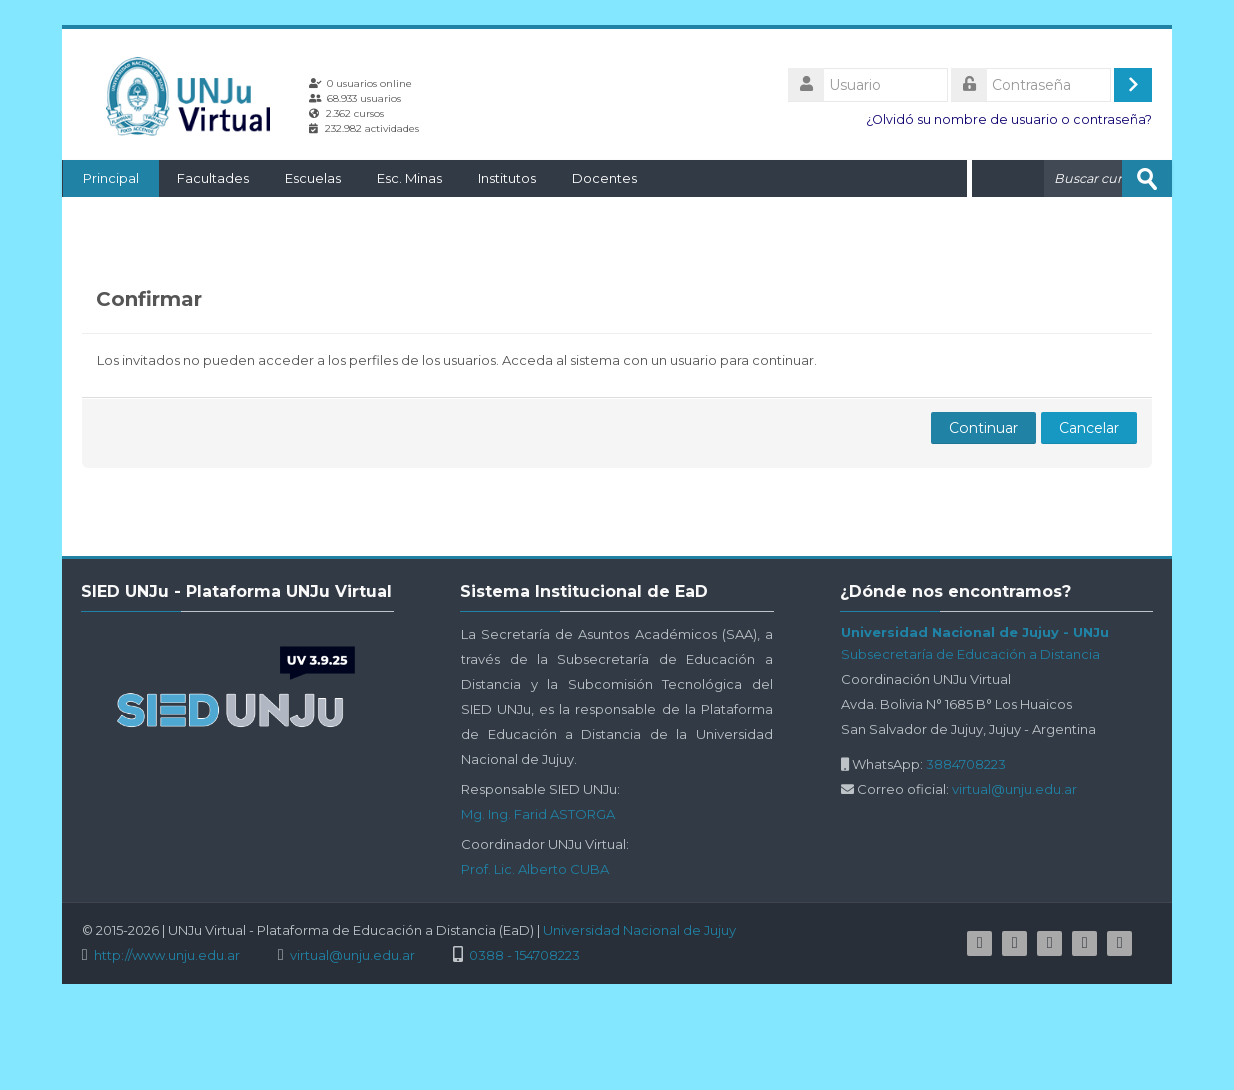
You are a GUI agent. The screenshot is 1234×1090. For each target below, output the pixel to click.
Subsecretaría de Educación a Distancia (970, 654)
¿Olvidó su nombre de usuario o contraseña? (1009, 119)
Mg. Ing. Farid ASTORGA (538, 814)
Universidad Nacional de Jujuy (639, 930)
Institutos (506, 178)
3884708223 (966, 764)
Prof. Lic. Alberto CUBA (535, 869)
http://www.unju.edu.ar (167, 955)
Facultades (212, 178)
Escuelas (312, 178)
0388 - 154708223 (524, 955)
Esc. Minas (408, 178)
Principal (110, 178)
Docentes (603, 178)
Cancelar (1089, 428)
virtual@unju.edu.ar (1014, 789)
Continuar (983, 428)
